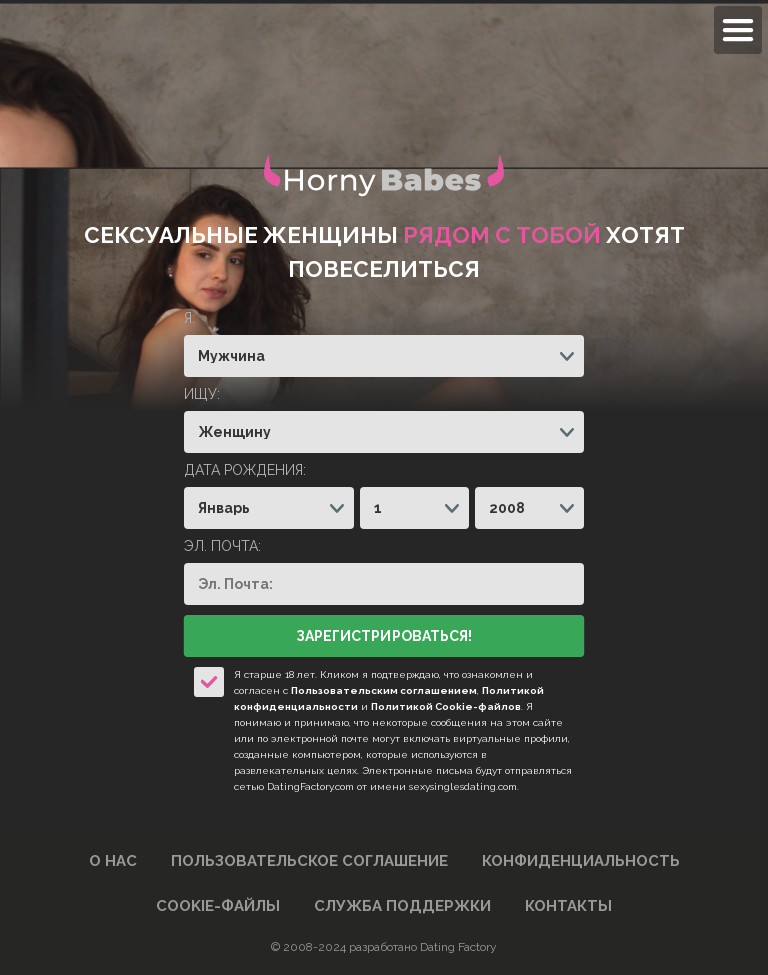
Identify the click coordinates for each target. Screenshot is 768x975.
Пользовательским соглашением (384, 690)
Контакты (568, 906)
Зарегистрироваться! (383, 636)
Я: (189, 318)
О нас (113, 861)
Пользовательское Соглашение (309, 861)
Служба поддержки (402, 906)
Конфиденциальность (581, 861)
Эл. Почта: (222, 546)
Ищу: (202, 394)
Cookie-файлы (218, 906)
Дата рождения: (245, 470)
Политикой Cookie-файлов (446, 706)
